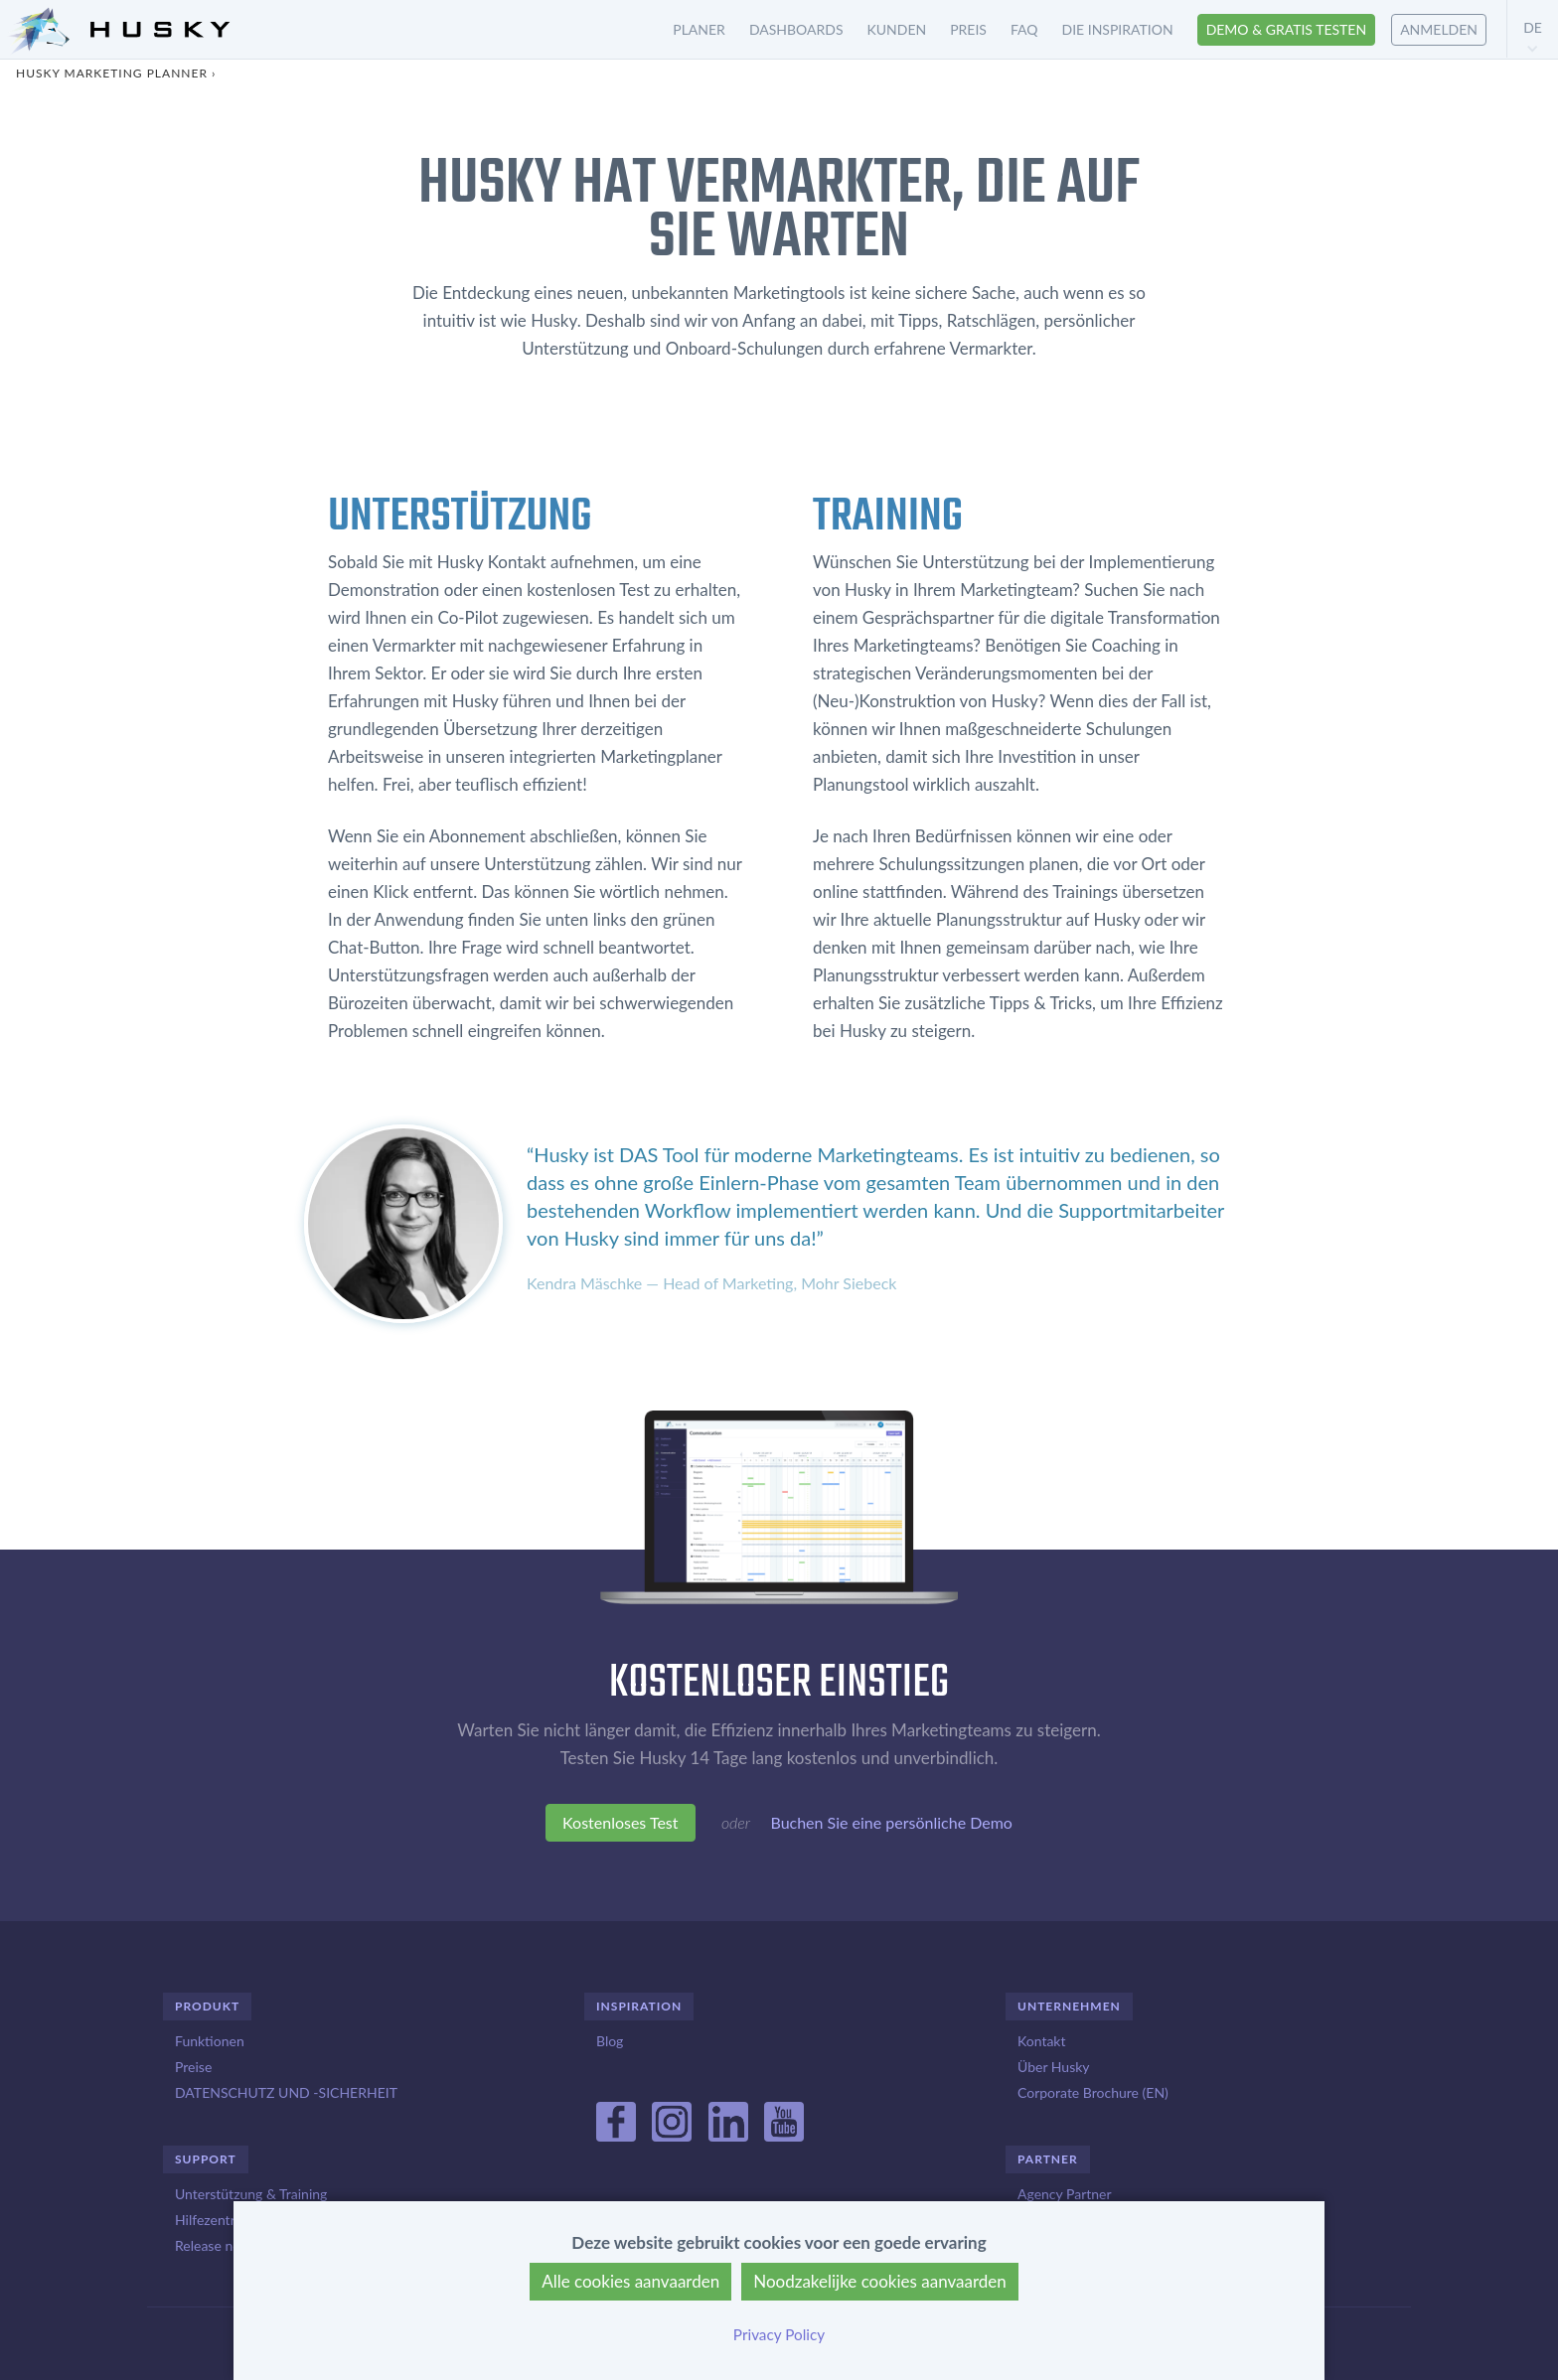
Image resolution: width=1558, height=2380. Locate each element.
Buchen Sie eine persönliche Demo (891, 1827)
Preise (193, 2066)
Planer (699, 29)
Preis (968, 29)
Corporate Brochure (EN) (1092, 2092)
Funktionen (209, 2040)
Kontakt (1041, 2040)
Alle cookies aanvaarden (630, 2281)
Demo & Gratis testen (1286, 29)
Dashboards (796, 29)
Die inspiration (1117, 29)
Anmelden (1439, 29)
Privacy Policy (779, 2334)
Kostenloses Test (620, 1827)
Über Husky (1053, 2066)
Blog (609, 2040)
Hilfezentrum (214, 2219)
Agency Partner (1064, 2193)
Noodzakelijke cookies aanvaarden (880, 2281)
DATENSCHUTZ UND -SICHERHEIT (286, 2092)
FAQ (1024, 29)
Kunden (897, 29)
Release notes (216, 2245)
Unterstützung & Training (251, 2193)
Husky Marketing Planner (112, 73)
